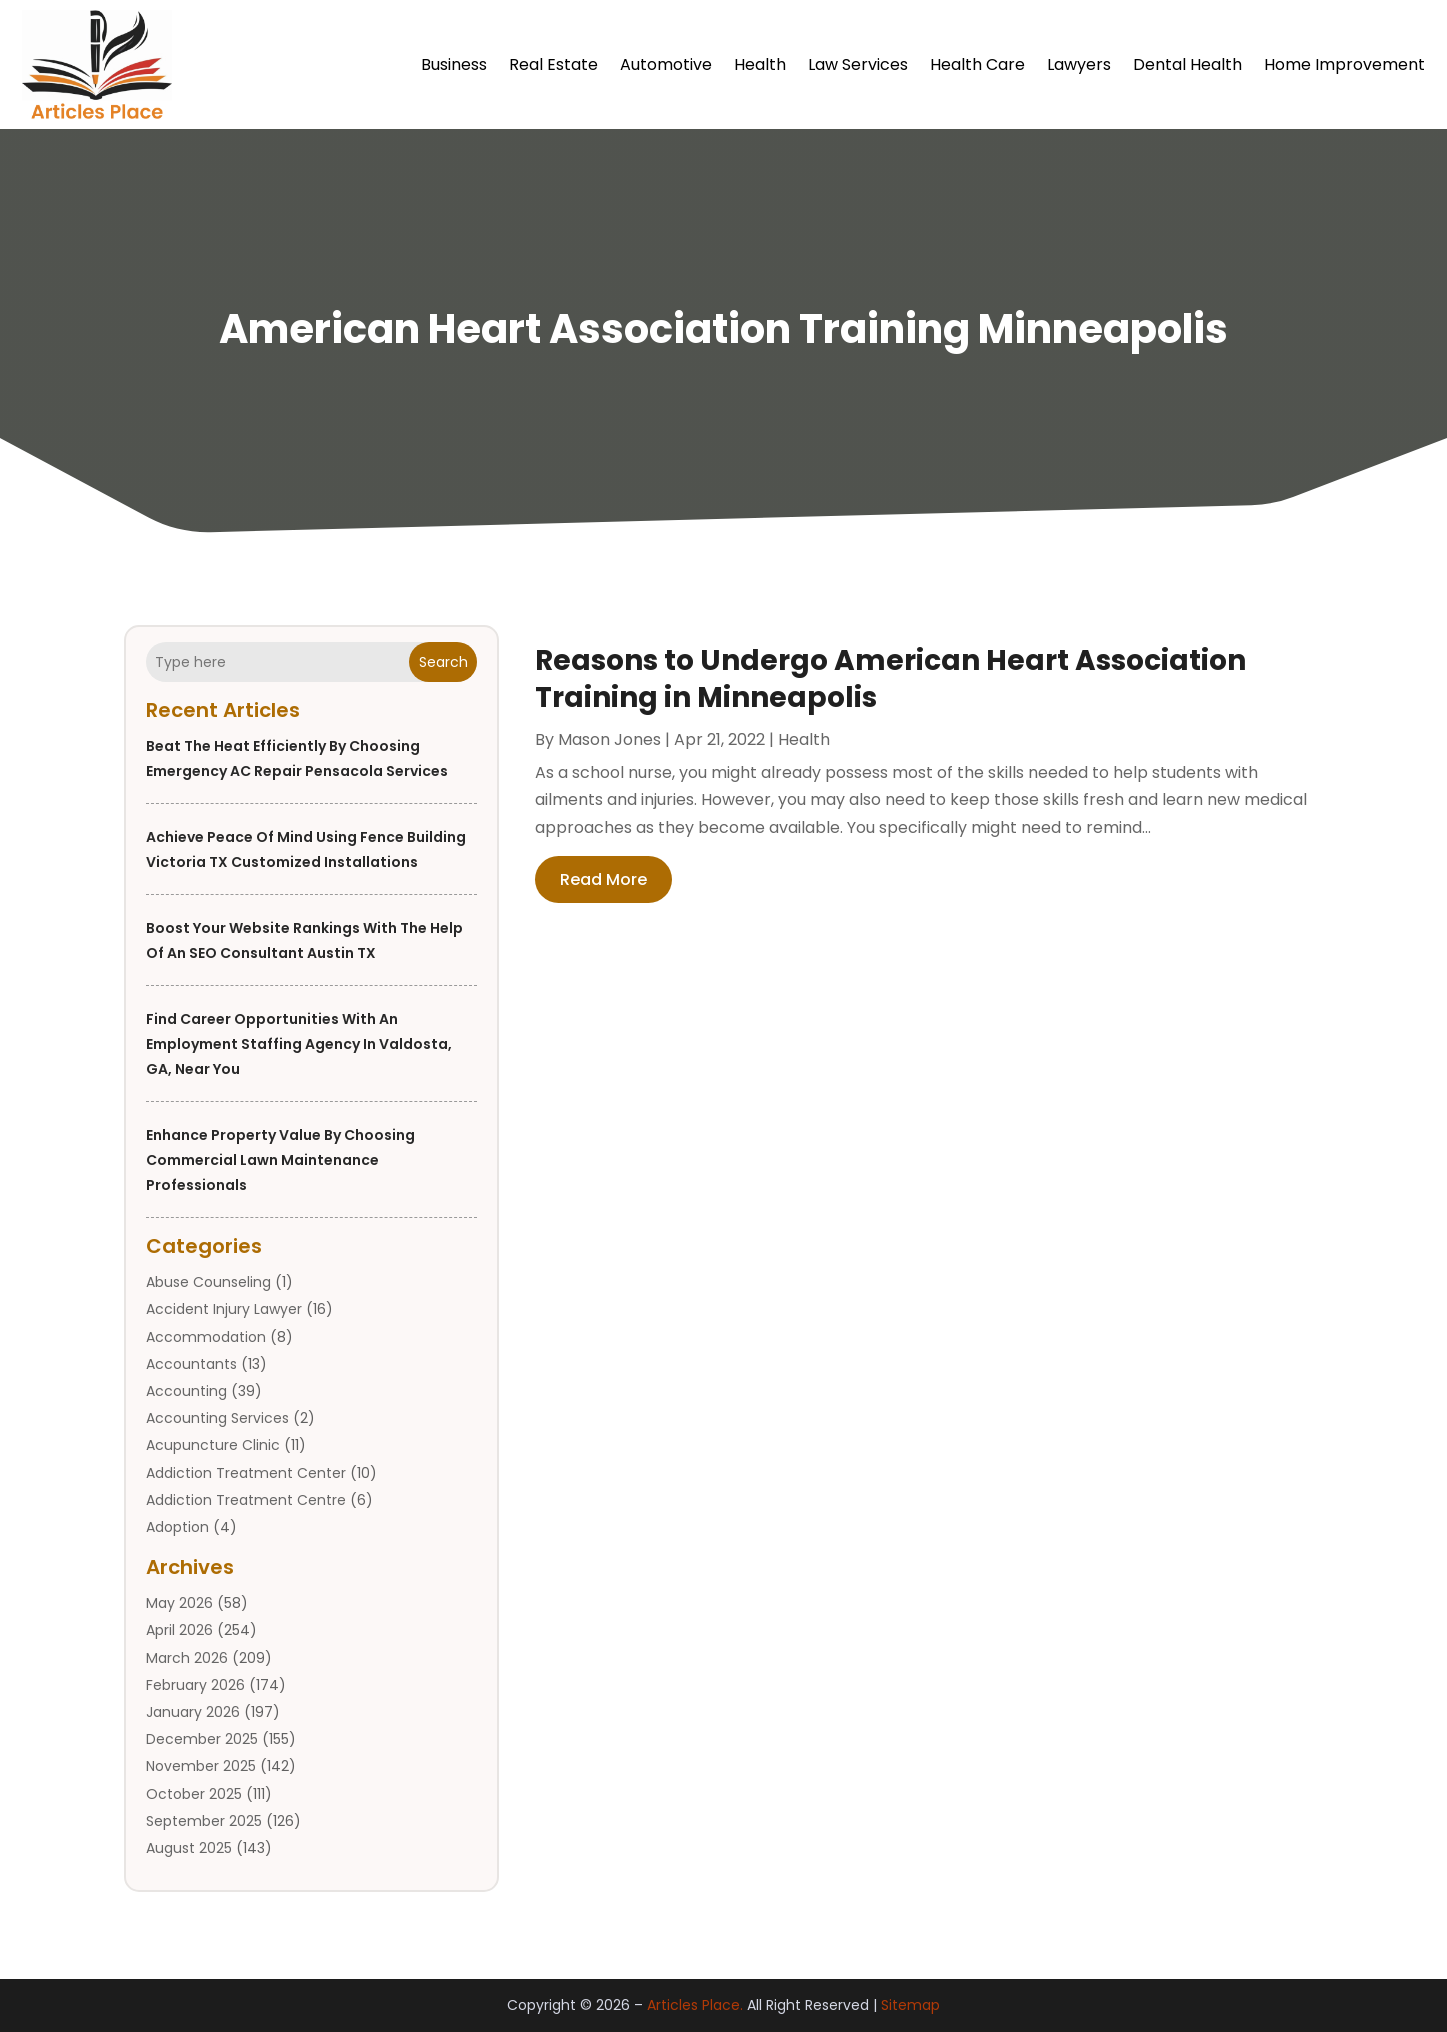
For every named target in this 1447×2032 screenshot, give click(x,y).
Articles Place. (695, 2005)
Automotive (666, 64)
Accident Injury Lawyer (224, 1309)
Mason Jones (609, 739)
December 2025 (202, 1739)
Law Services (858, 64)
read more (603, 879)
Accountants (191, 1364)
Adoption (177, 1527)
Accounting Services (217, 1418)
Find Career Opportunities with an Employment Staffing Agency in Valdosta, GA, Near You (299, 1044)
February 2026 (195, 1685)
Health (760, 64)
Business (454, 64)
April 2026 (179, 1630)
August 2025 (189, 1848)
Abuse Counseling (208, 1282)
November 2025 (201, 1766)
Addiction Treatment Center (246, 1473)
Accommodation (206, 1337)
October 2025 (194, 1794)
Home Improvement (1344, 64)
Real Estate (553, 64)
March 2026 (187, 1658)
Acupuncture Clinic (213, 1445)
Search (443, 662)
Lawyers (1079, 64)
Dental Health (1187, 64)
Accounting (186, 1391)
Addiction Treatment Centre (246, 1500)
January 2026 (193, 1712)
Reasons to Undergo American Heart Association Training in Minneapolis (890, 678)
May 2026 (179, 1603)
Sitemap (910, 2005)
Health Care (977, 64)
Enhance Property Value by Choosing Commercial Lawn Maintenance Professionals (280, 1160)
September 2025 (204, 1821)
